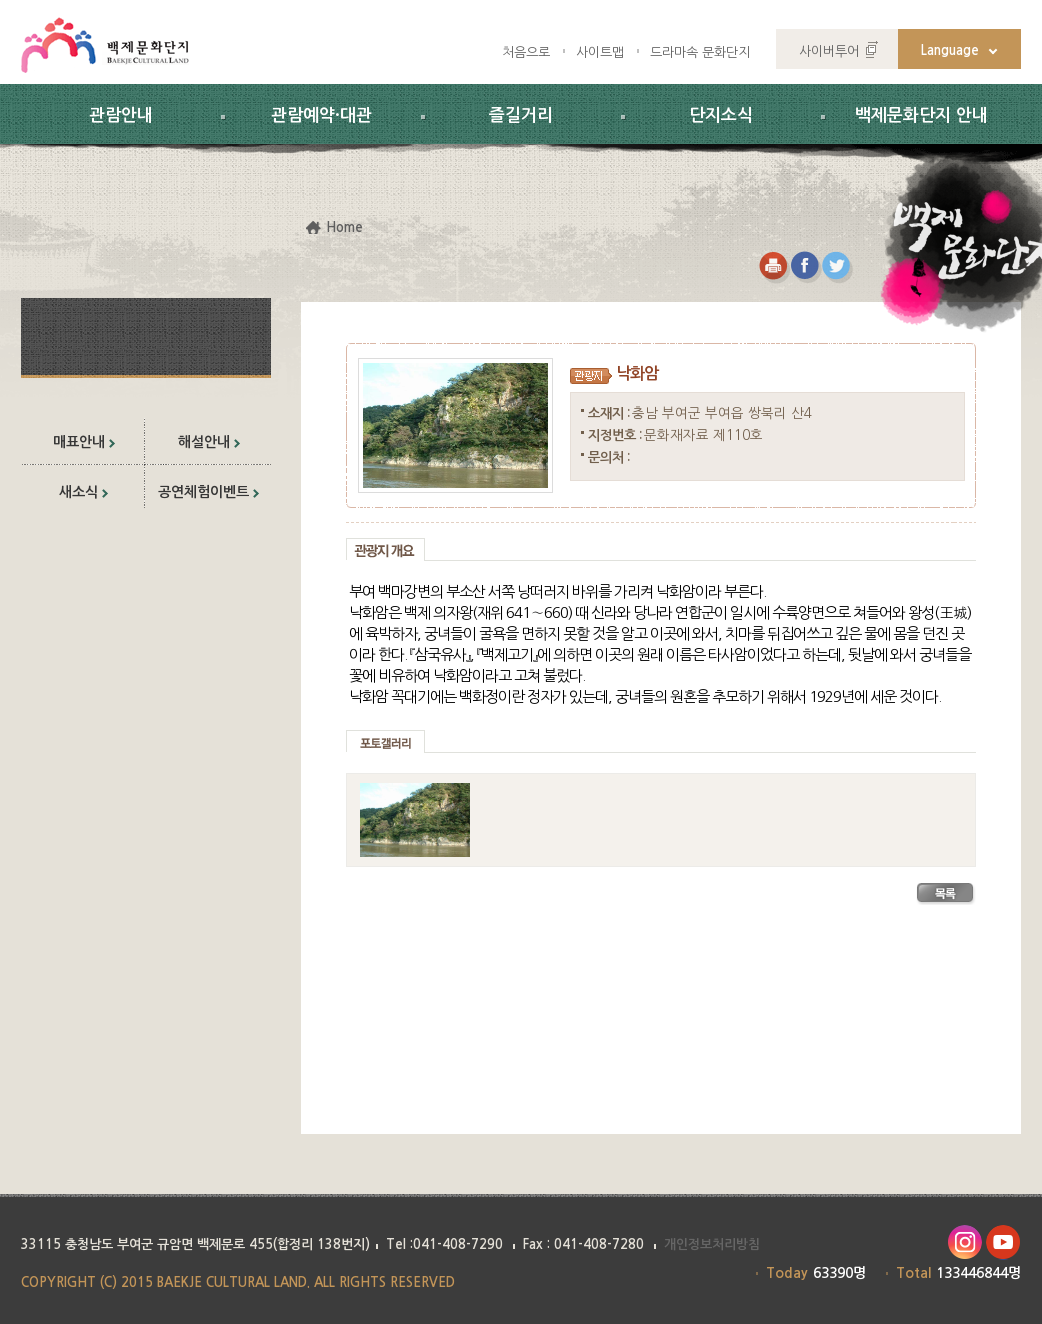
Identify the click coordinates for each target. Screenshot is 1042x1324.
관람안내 (121, 115)
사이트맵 (600, 52)
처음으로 (526, 52)
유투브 (1003, 1242)
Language (950, 50)
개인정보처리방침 (712, 1244)
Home (344, 227)
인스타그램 (964, 1242)
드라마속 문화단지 (700, 52)
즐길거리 (521, 115)
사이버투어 (829, 51)
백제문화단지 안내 (921, 115)
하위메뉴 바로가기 (0, 0)
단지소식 (721, 115)
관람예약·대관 (321, 115)
